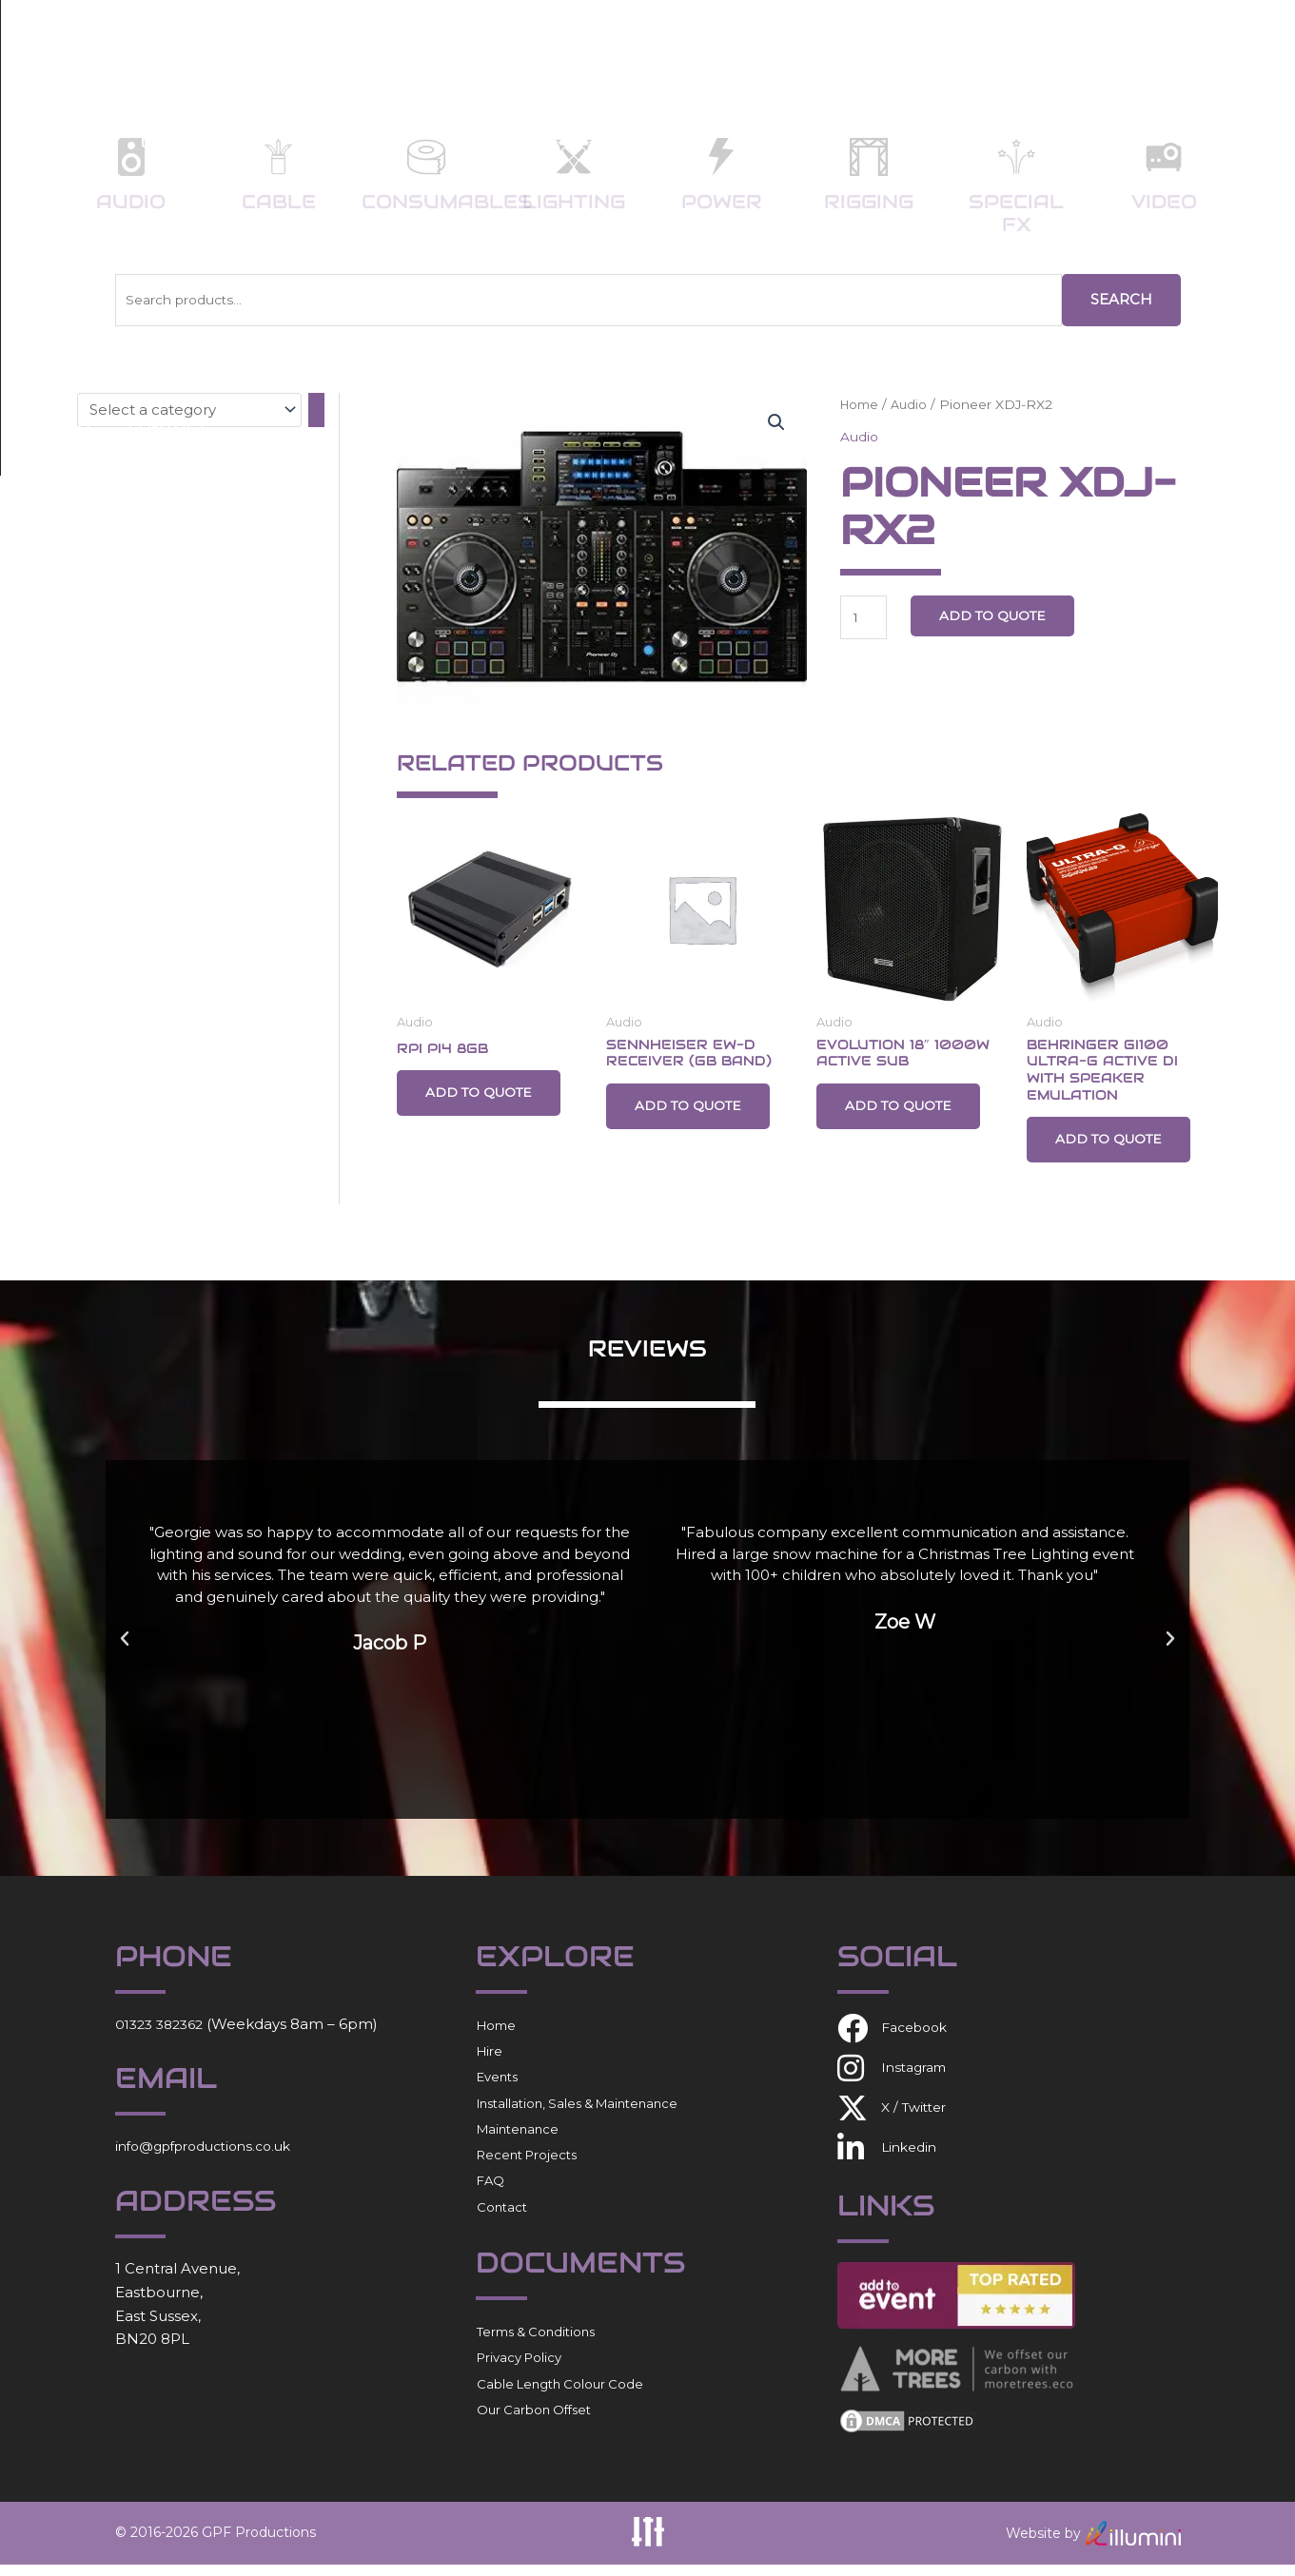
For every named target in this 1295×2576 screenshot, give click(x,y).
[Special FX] (1016, 157)
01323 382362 (163, 2034)
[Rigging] (869, 157)
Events (564, 47)
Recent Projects (941, 47)
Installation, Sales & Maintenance (577, 2113)
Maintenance (518, 2140)
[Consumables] (426, 157)
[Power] (721, 157)
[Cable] (279, 157)
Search (1121, 299)
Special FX (1016, 213)
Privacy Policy (519, 2368)
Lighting (573, 201)
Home (392, 47)
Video (1164, 201)
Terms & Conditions (536, 2343)
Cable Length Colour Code (560, 2394)
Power (721, 201)
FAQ (1076, 47)
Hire (474, 47)
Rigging (868, 201)
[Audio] (131, 157)
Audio (131, 201)
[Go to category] (316, 409)
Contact (1171, 47)
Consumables (447, 201)
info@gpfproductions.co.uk (213, 2157)
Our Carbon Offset (534, 2421)
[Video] (1164, 157)
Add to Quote (1003, 616)
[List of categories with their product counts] (189, 409)
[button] (775, 424)
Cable (279, 201)
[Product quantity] (866, 619)
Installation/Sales (730, 47)
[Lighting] (574, 157)
